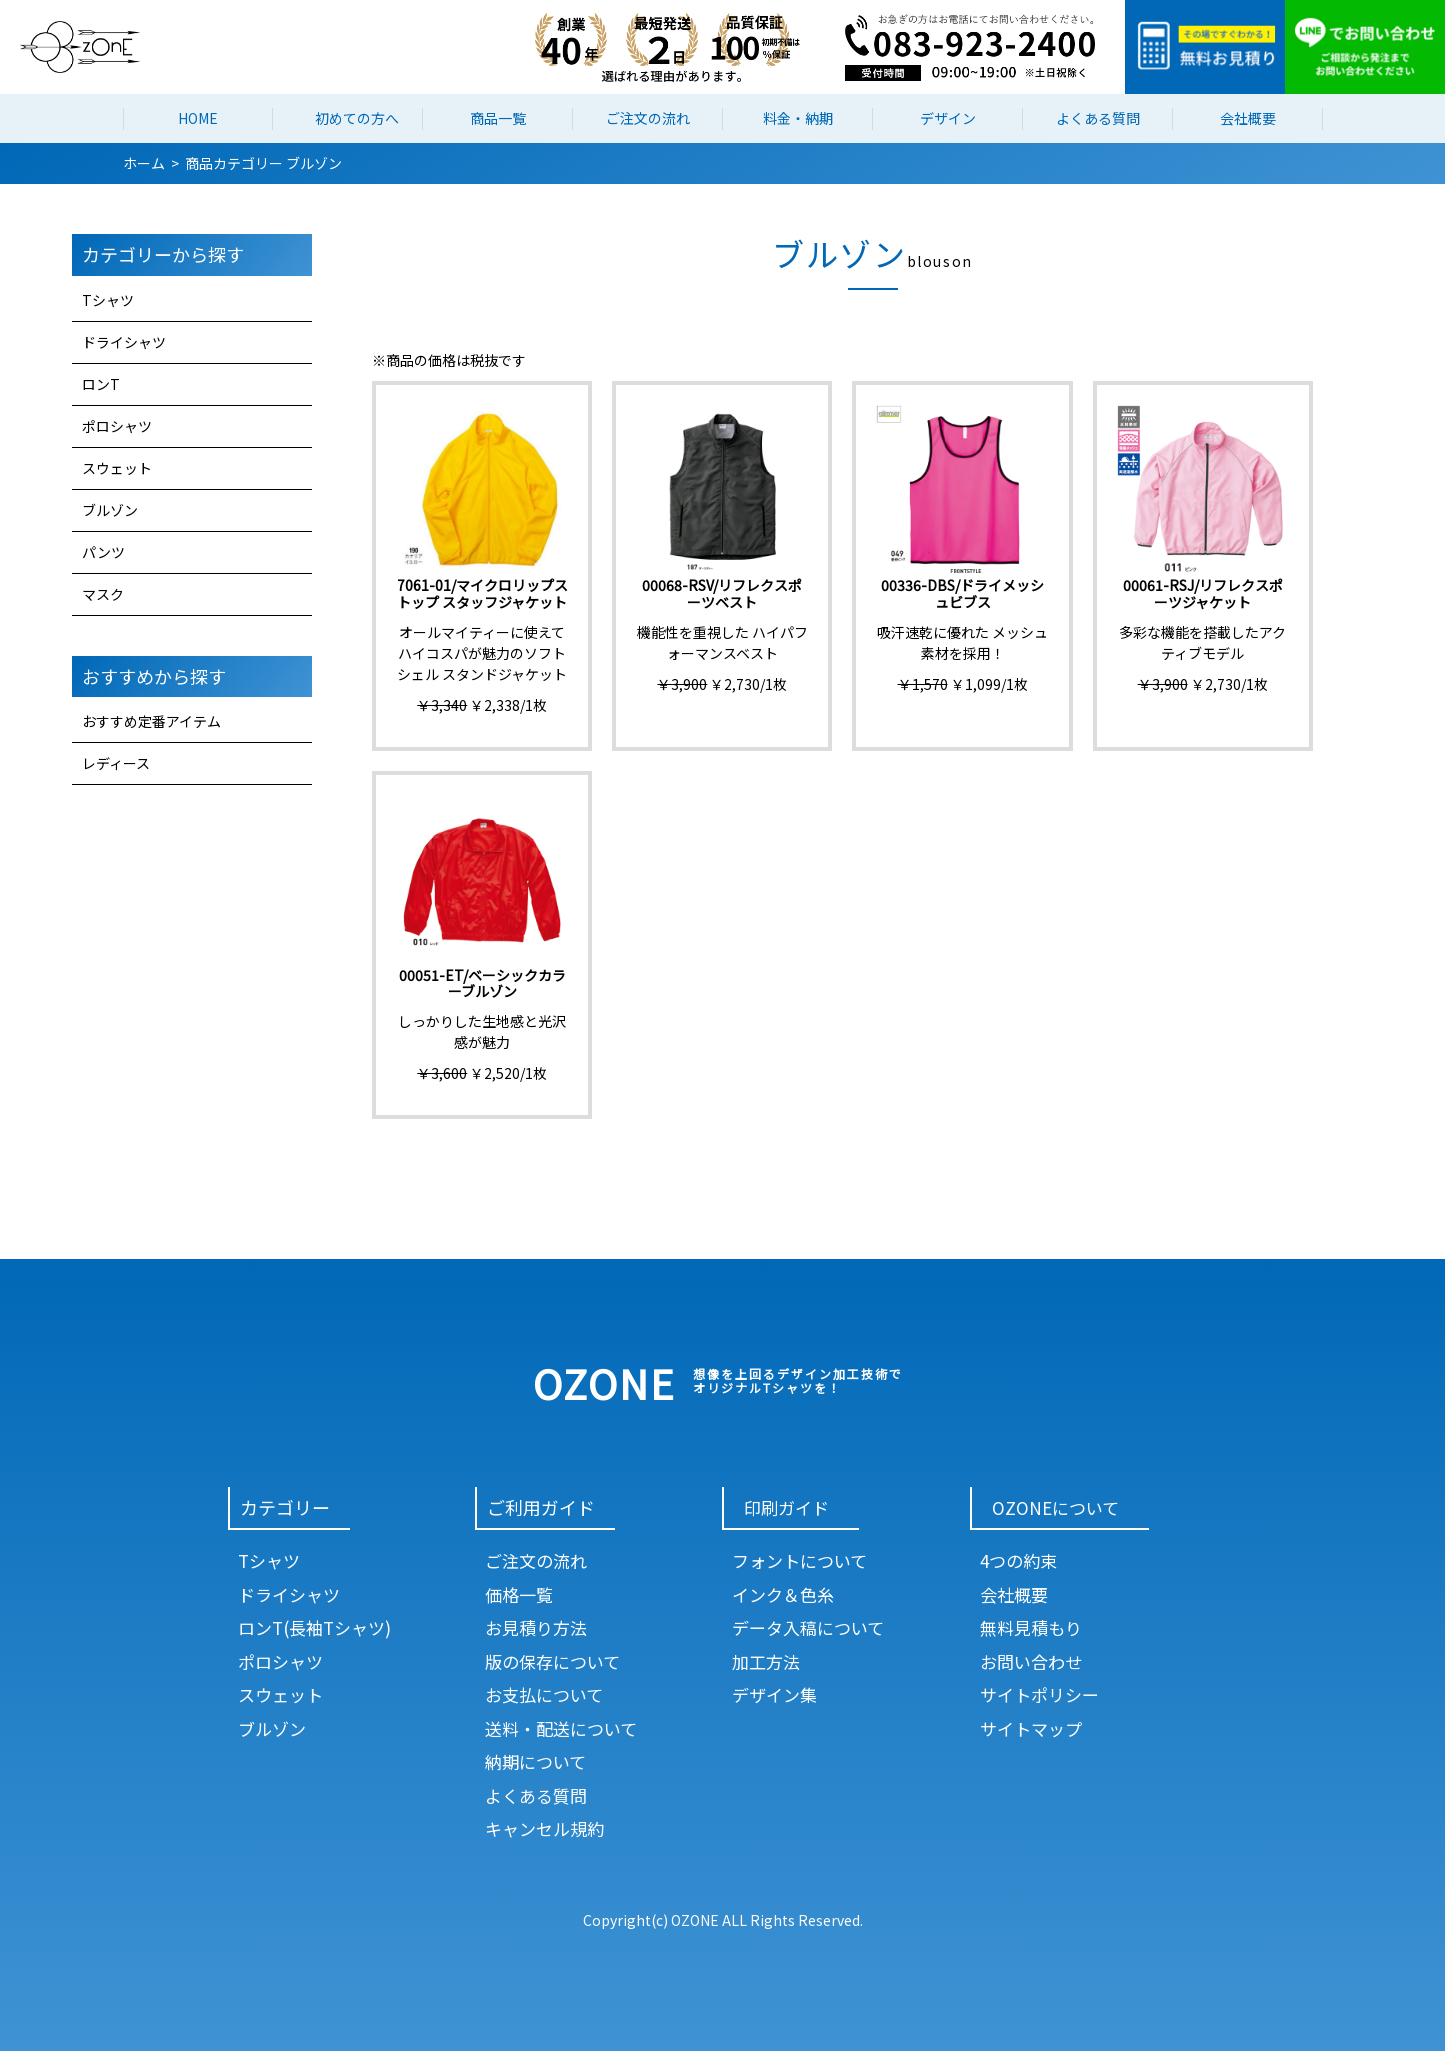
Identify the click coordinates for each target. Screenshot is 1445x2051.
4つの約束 (1018, 1560)
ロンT (101, 384)
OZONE (604, 1383)
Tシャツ (108, 300)
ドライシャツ (124, 342)
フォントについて (799, 1560)
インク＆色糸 (783, 1594)
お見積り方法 (536, 1627)
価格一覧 (519, 1594)
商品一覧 (498, 118)
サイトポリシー (1039, 1694)
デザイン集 (774, 1694)
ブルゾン (110, 510)
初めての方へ (357, 118)
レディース (116, 763)
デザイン (948, 118)
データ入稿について (808, 1627)
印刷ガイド (786, 1507)
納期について (535, 1761)
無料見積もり (1031, 1627)
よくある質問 (1098, 118)
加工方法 (766, 1661)
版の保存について (552, 1661)
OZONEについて (1055, 1507)
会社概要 (1248, 118)
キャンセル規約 (544, 1828)
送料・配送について (561, 1728)
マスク (103, 594)
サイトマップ (1031, 1728)
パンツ (103, 552)
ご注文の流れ (648, 118)
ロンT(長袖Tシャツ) (314, 1627)
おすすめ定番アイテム (151, 721)
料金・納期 (798, 118)
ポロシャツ (117, 426)
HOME (198, 118)
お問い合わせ (1031, 1661)
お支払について (544, 1694)
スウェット (117, 468)
